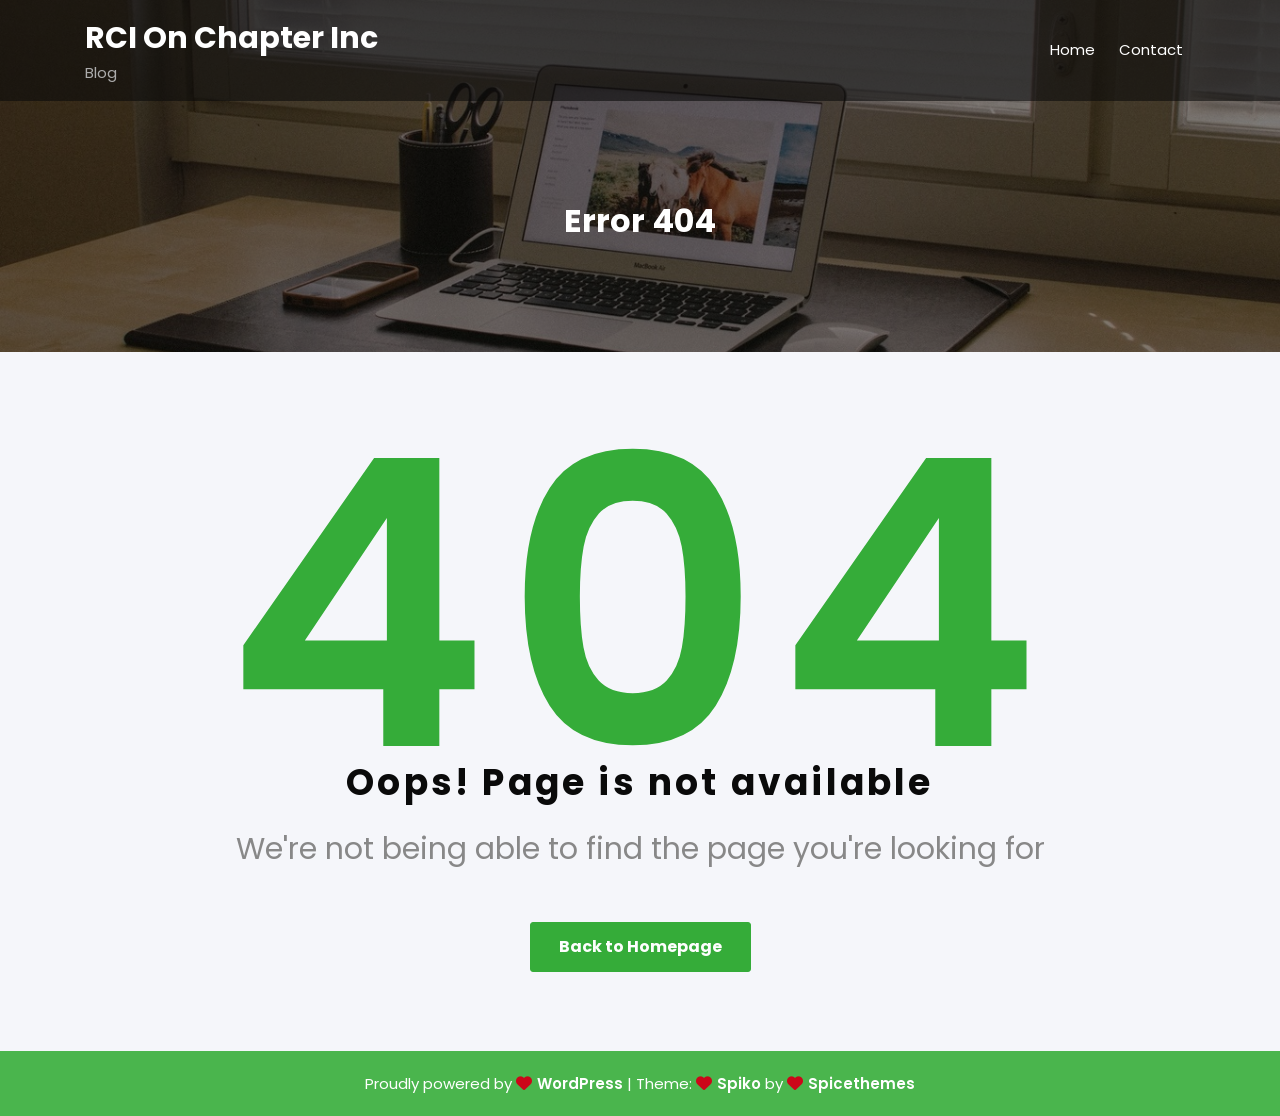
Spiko (739, 1083)
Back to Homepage (640, 946)
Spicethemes (861, 1083)
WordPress (580, 1083)
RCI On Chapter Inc (231, 38)
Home (1072, 49)
